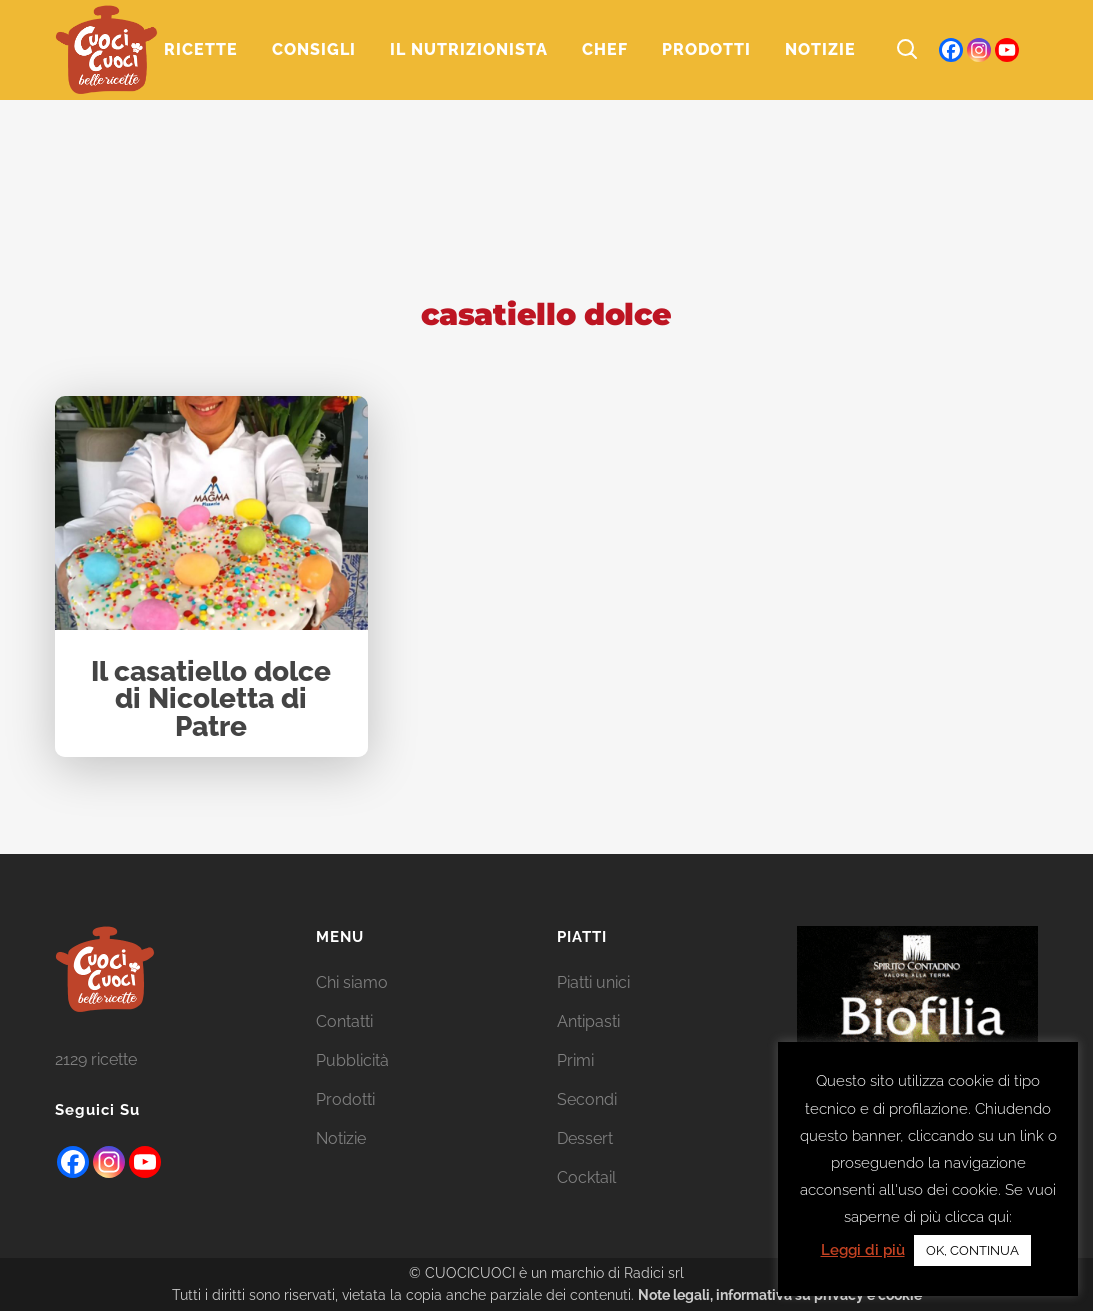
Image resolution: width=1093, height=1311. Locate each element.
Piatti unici (593, 982)
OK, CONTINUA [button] (972, 1250)
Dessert (585, 1138)
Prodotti (345, 1099)
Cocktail (586, 1177)
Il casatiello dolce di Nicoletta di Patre (211, 700)
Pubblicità (352, 1060)
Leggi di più (863, 1250)
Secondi (587, 1099)
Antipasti (588, 1021)
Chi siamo (352, 982)
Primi (575, 1060)
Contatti (344, 1021)
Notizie (341, 1138)
